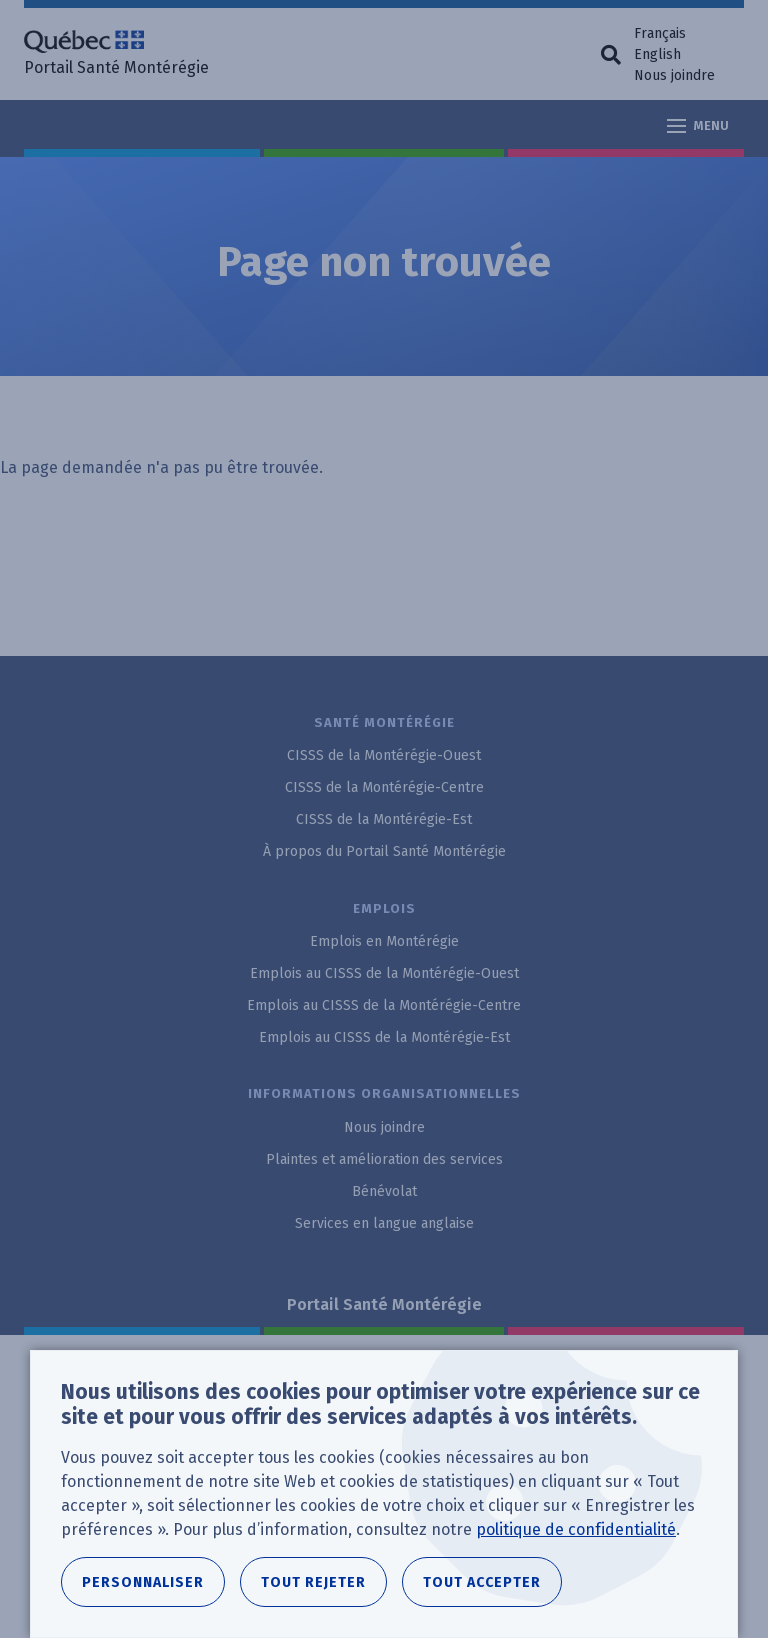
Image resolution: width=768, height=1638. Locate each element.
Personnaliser (143, 1582)
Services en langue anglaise (384, 1223)
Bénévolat (384, 1191)
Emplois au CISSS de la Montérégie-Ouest (384, 973)
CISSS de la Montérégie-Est (384, 819)
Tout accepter (482, 1582)
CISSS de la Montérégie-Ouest (384, 755)
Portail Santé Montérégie (384, 1304)
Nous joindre (674, 75)
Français (660, 33)
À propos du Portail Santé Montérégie (384, 851)
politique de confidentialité (576, 1529)
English (657, 54)
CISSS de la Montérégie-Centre (384, 787)
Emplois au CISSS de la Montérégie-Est (384, 1037)
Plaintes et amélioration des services (384, 1159)
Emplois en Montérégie (384, 941)
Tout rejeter (313, 1582)
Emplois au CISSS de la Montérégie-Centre (384, 1005)
